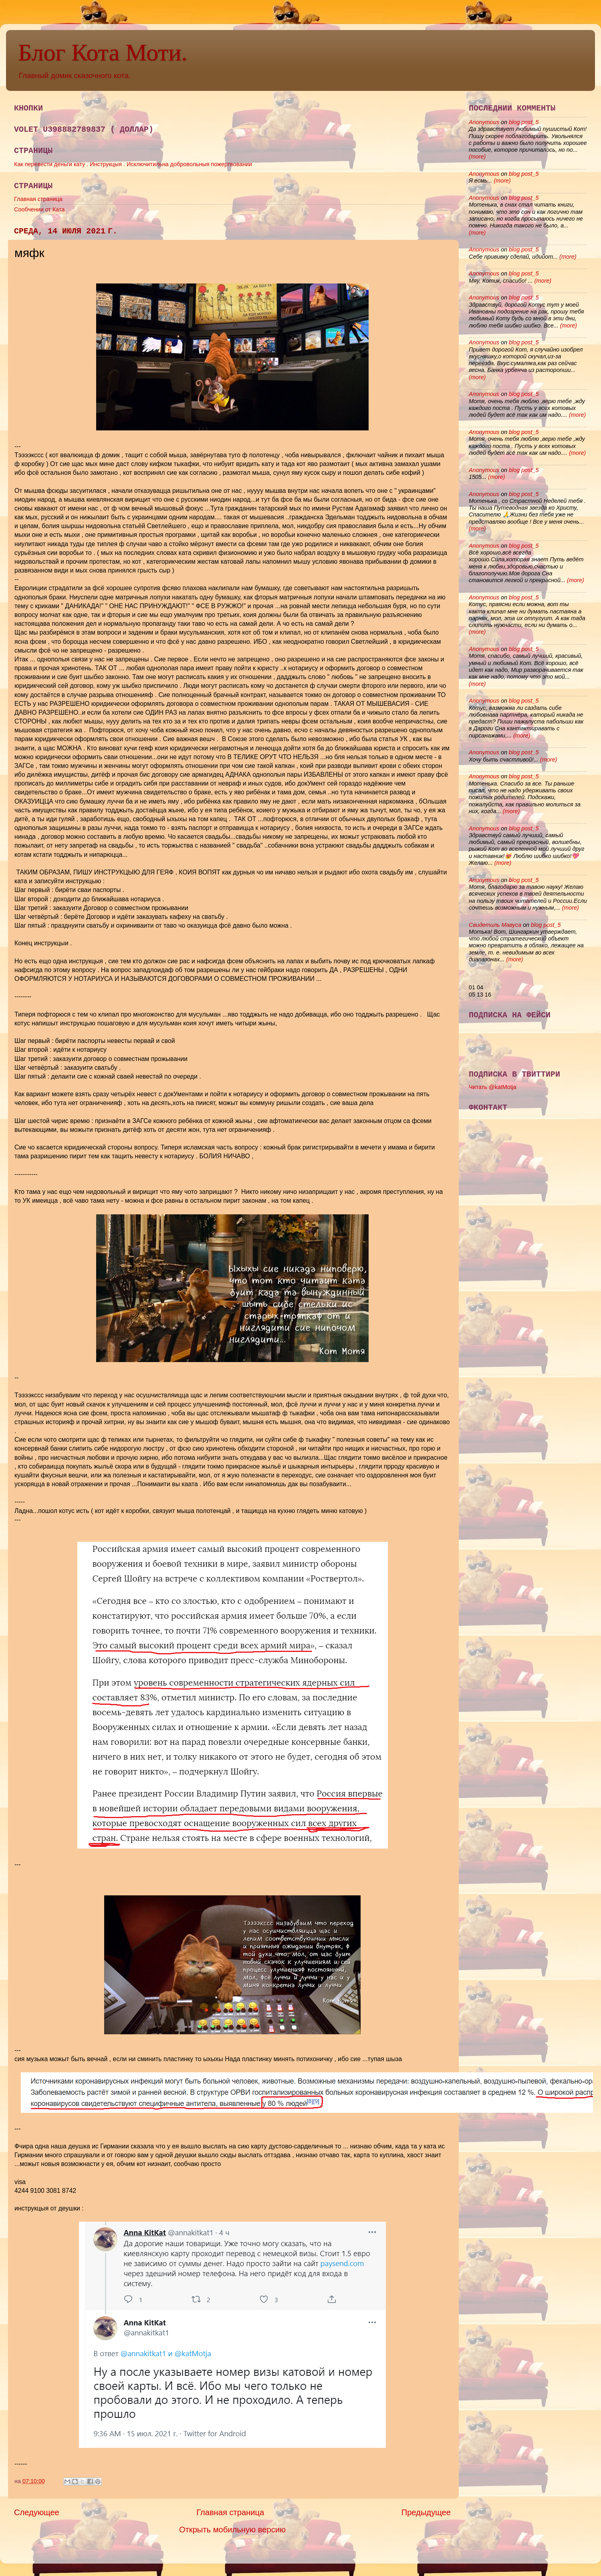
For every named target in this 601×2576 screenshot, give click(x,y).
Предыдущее (426, 2512)
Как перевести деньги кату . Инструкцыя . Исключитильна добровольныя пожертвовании (133, 164)
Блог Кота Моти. (102, 52)
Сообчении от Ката (39, 209)
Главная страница (38, 199)
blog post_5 (523, 122)
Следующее (36, 2512)
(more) (477, 156)
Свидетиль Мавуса (495, 925)
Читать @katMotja (492, 1087)
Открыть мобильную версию (232, 2529)
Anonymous (484, 122)
